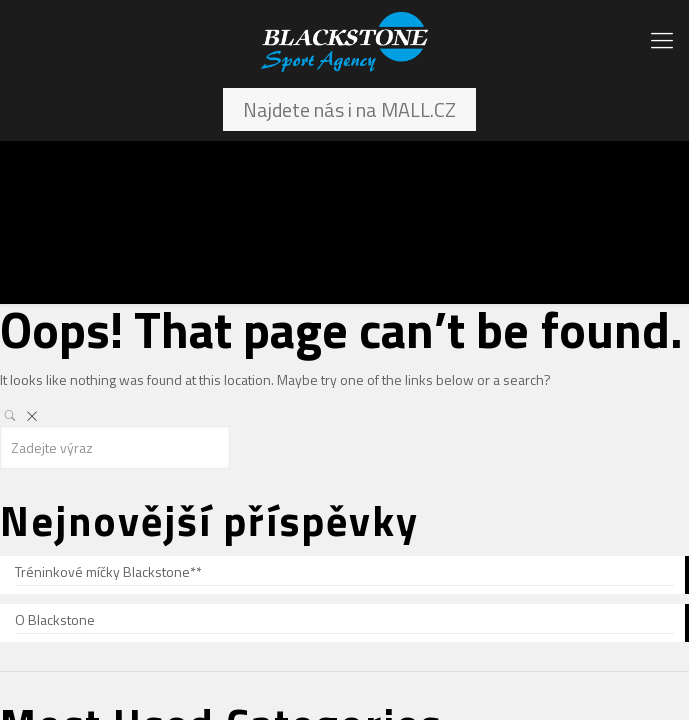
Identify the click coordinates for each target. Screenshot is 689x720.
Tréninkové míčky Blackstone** (108, 571)
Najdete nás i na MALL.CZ (349, 109)
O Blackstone (55, 619)
